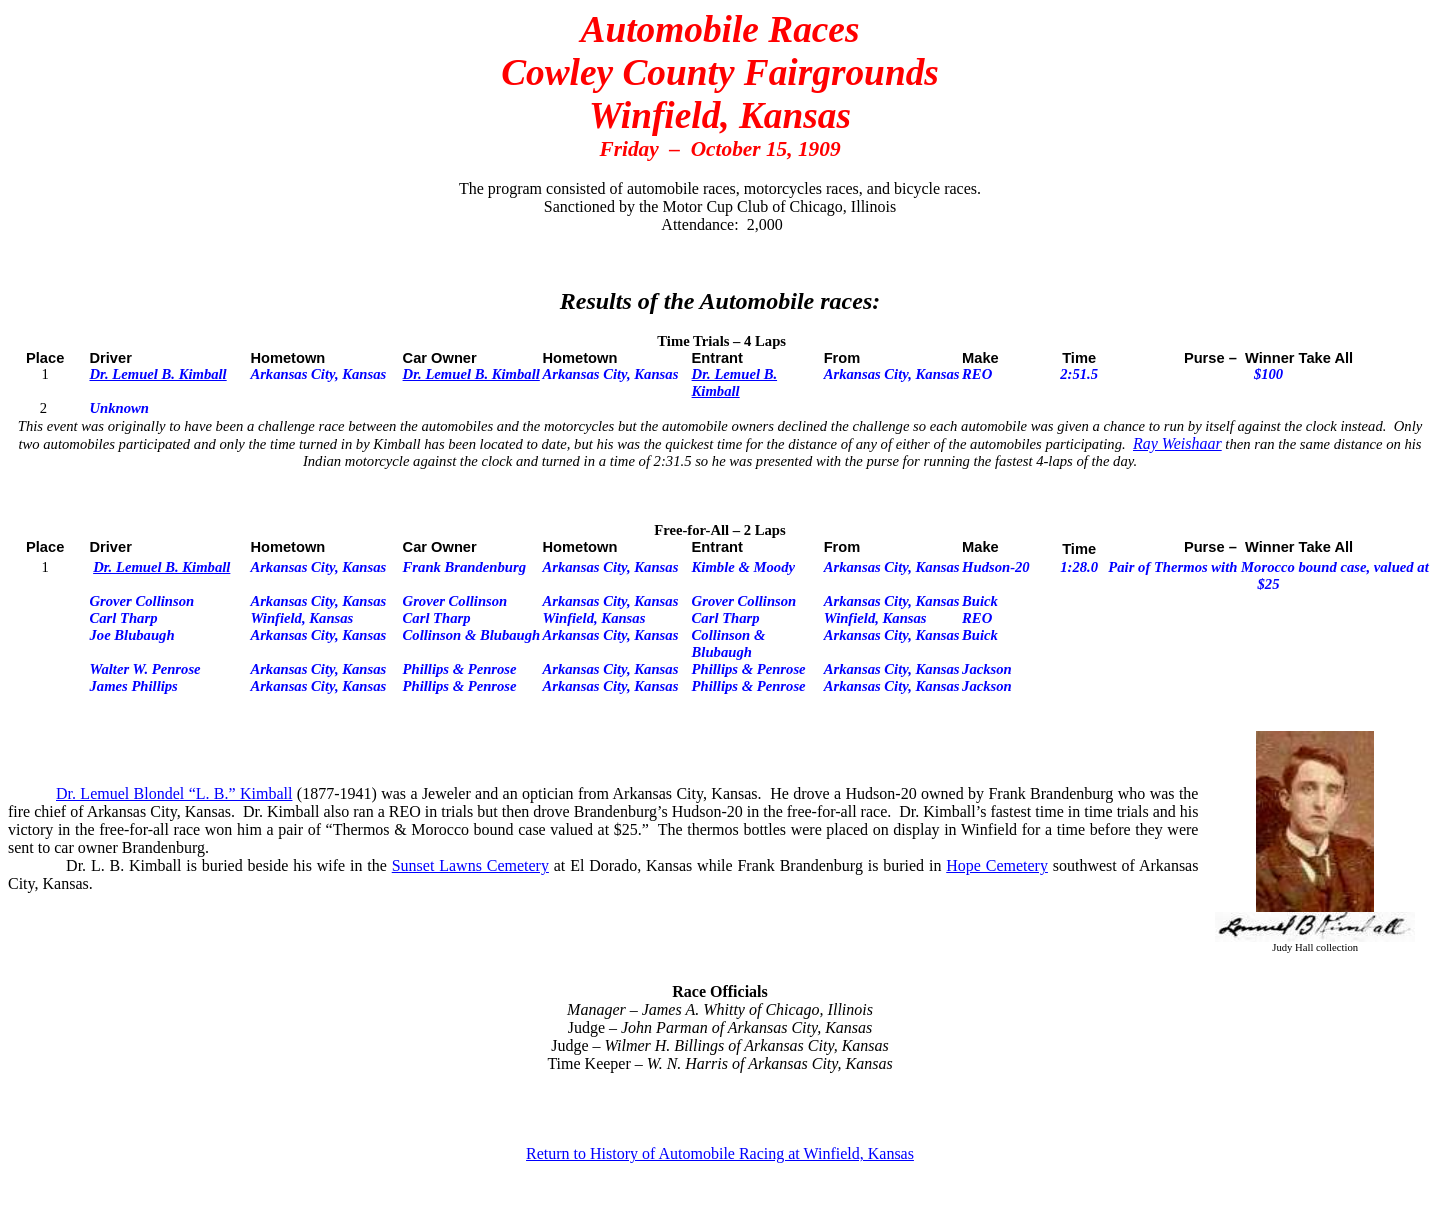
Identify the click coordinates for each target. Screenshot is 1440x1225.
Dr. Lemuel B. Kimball (157, 374)
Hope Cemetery (997, 865)
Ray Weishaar (1177, 443)
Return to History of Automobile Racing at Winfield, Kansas (720, 1153)
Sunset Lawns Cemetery (470, 865)
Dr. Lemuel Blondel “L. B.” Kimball (174, 793)
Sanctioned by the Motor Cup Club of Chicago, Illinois (720, 206)
